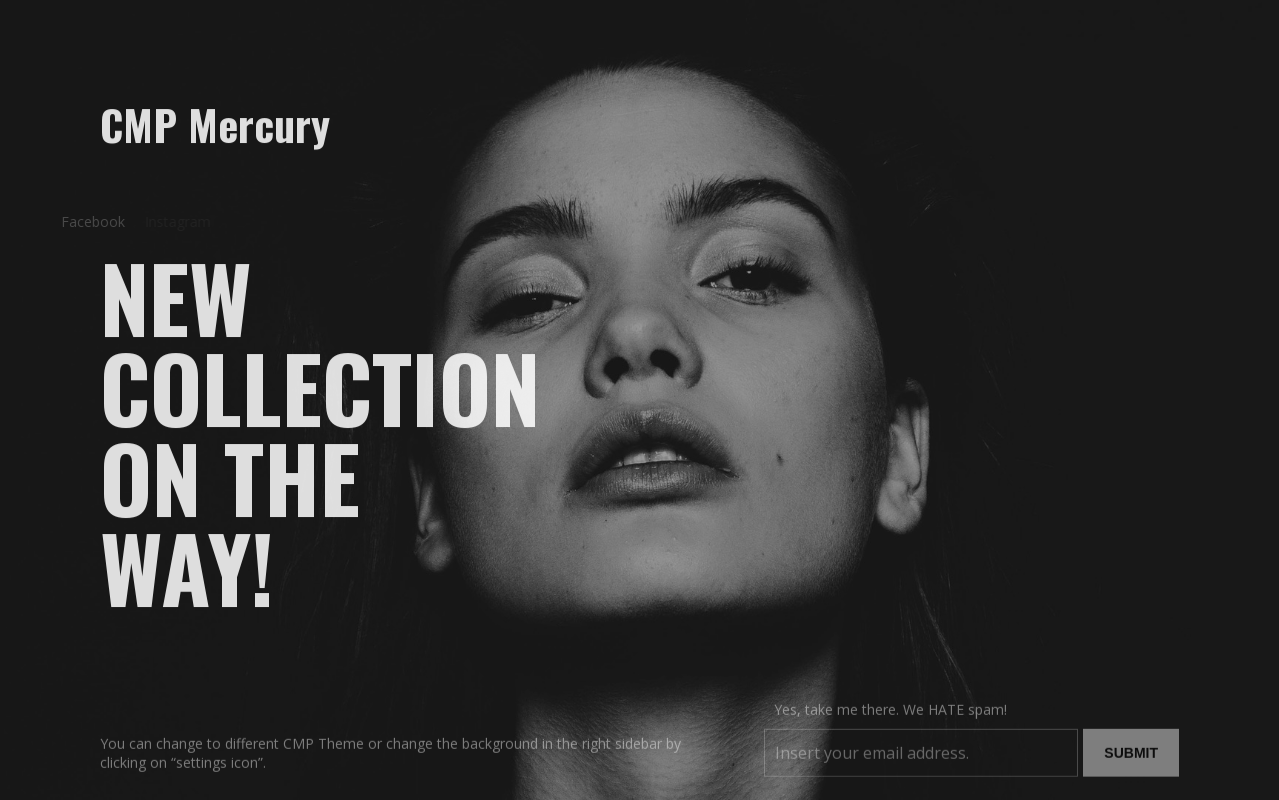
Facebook (87, 221)
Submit (1131, 760)
